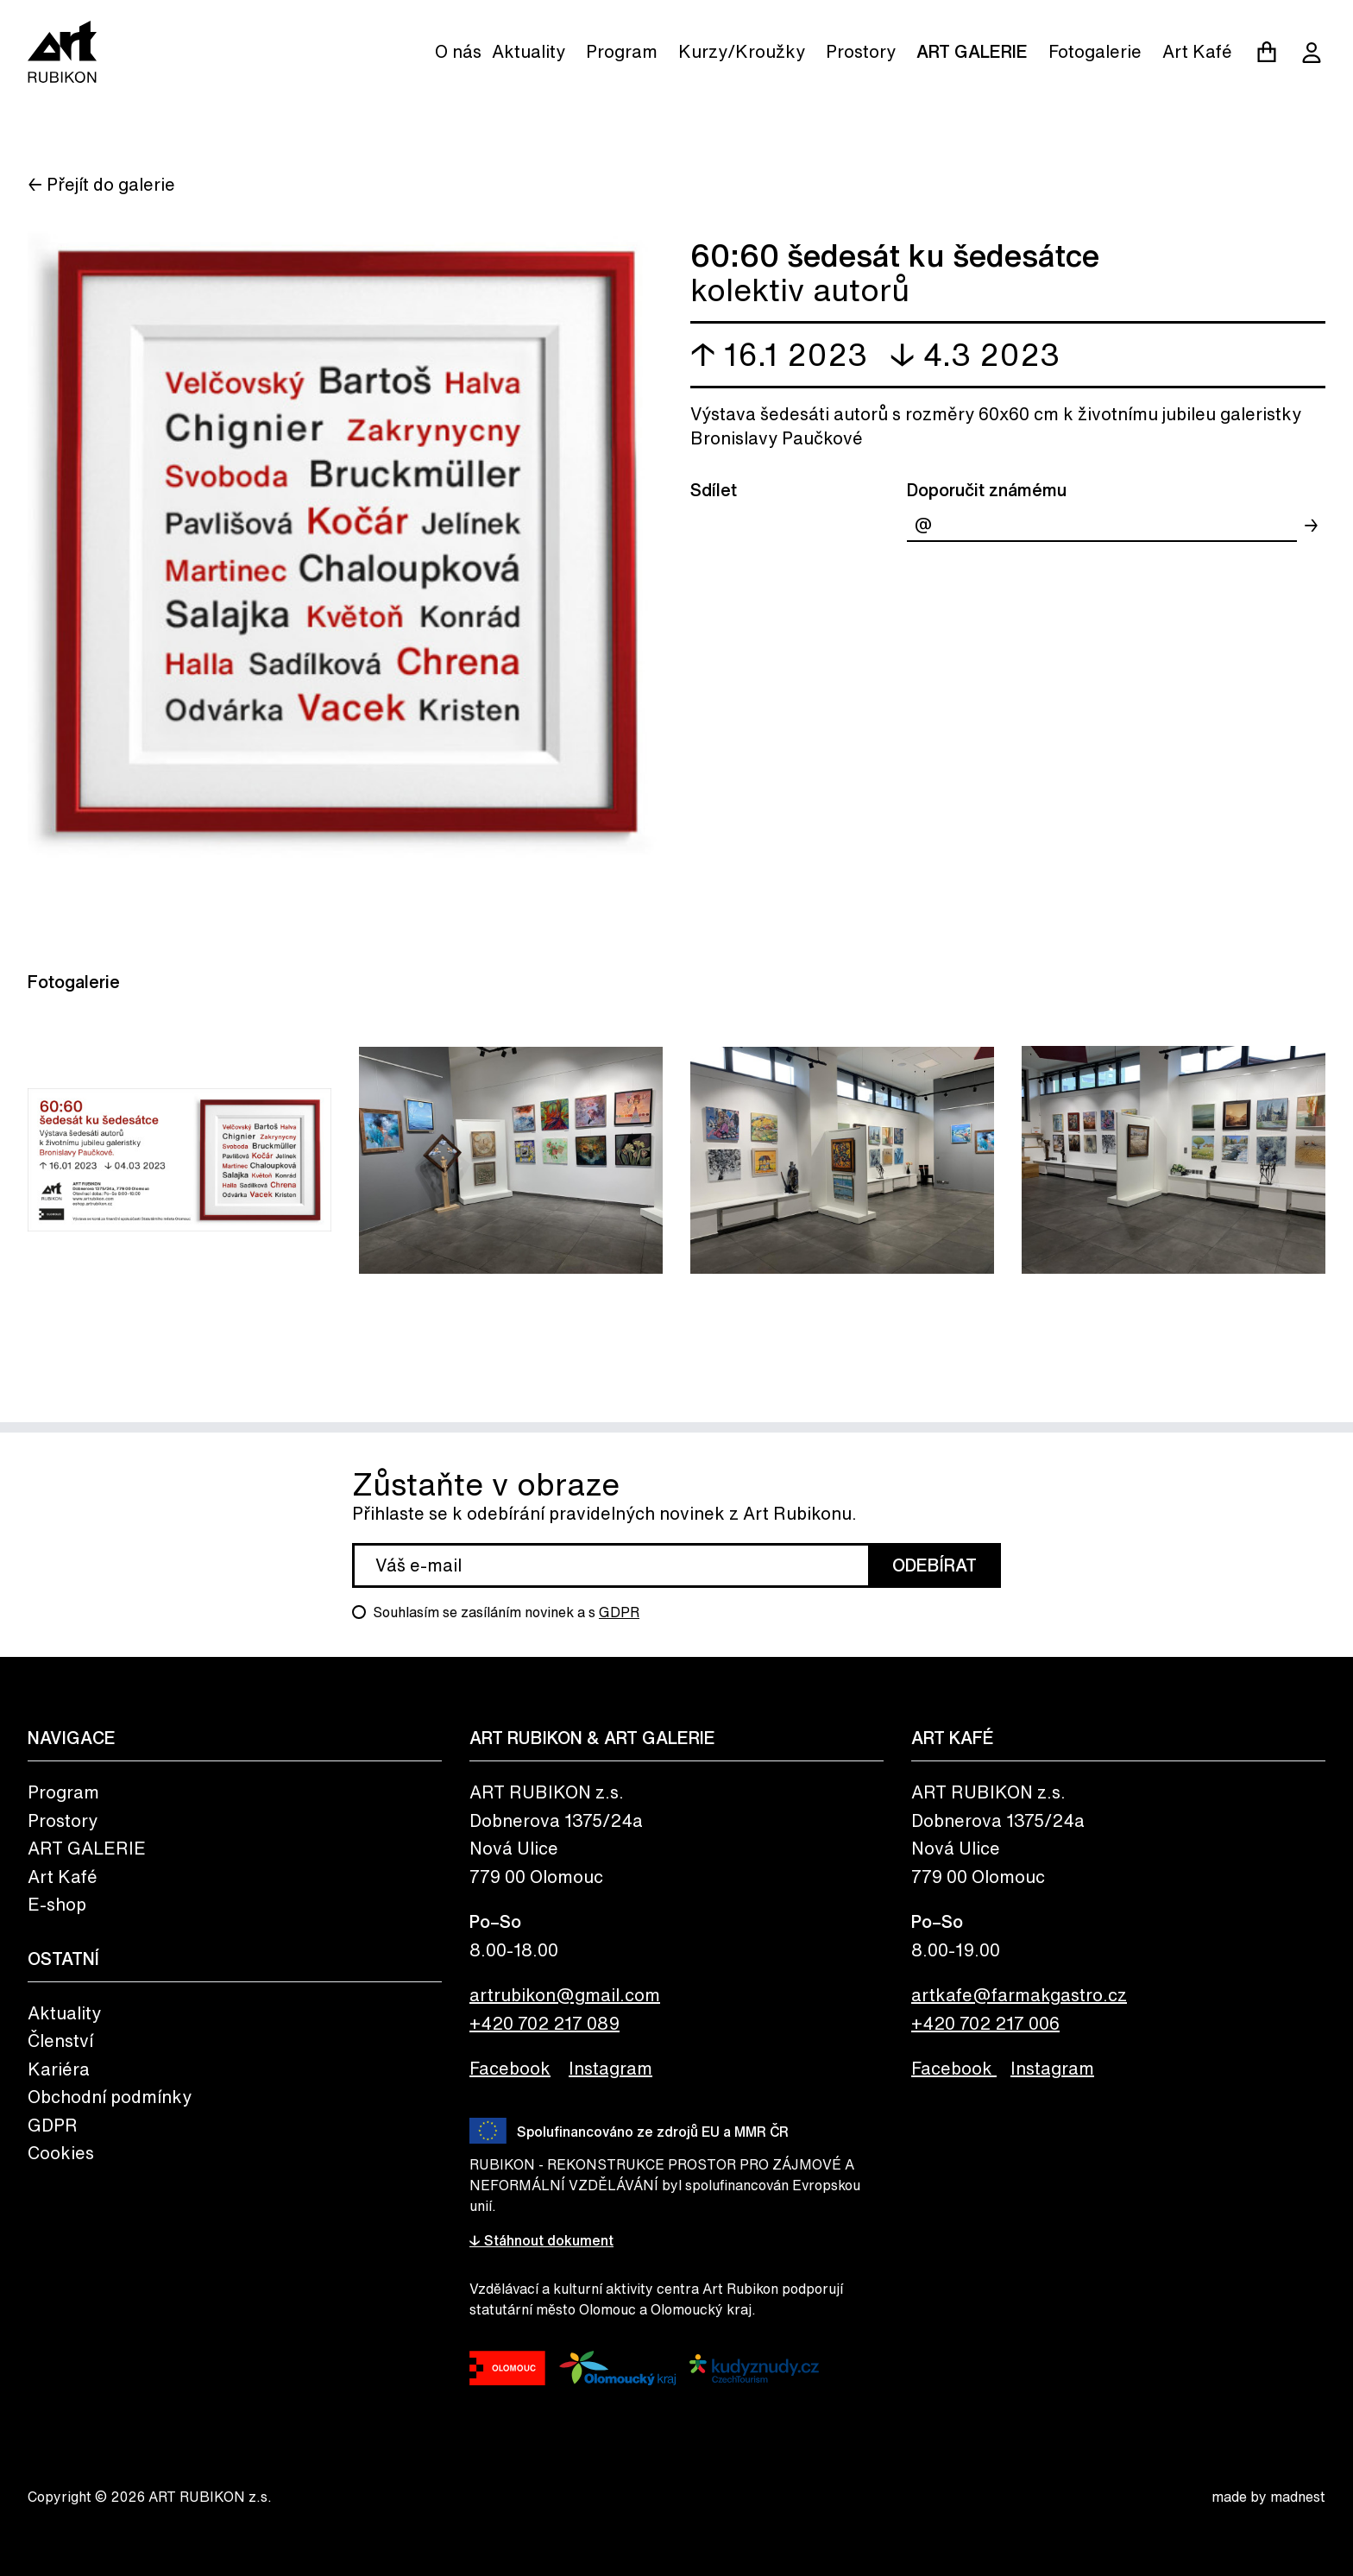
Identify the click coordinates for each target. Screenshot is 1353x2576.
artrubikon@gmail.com (564, 1995)
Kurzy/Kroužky (741, 51)
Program (622, 51)
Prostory (861, 51)
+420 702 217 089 (544, 2023)
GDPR (619, 1612)
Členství (60, 2040)
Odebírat (934, 1565)
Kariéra (59, 2069)
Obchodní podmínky (110, 2097)
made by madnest (1268, 2497)
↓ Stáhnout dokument (541, 2240)
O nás (458, 51)
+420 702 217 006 (985, 2023)
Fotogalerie (1095, 51)
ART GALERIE (972, 51)
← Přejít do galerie (101, 184)
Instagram (610, 2068)
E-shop (57, 1904)
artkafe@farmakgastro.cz (1019, 1995)
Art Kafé (1197, 51)
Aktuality (528, 51)
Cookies (61, 2153)
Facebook (510, 2068)
